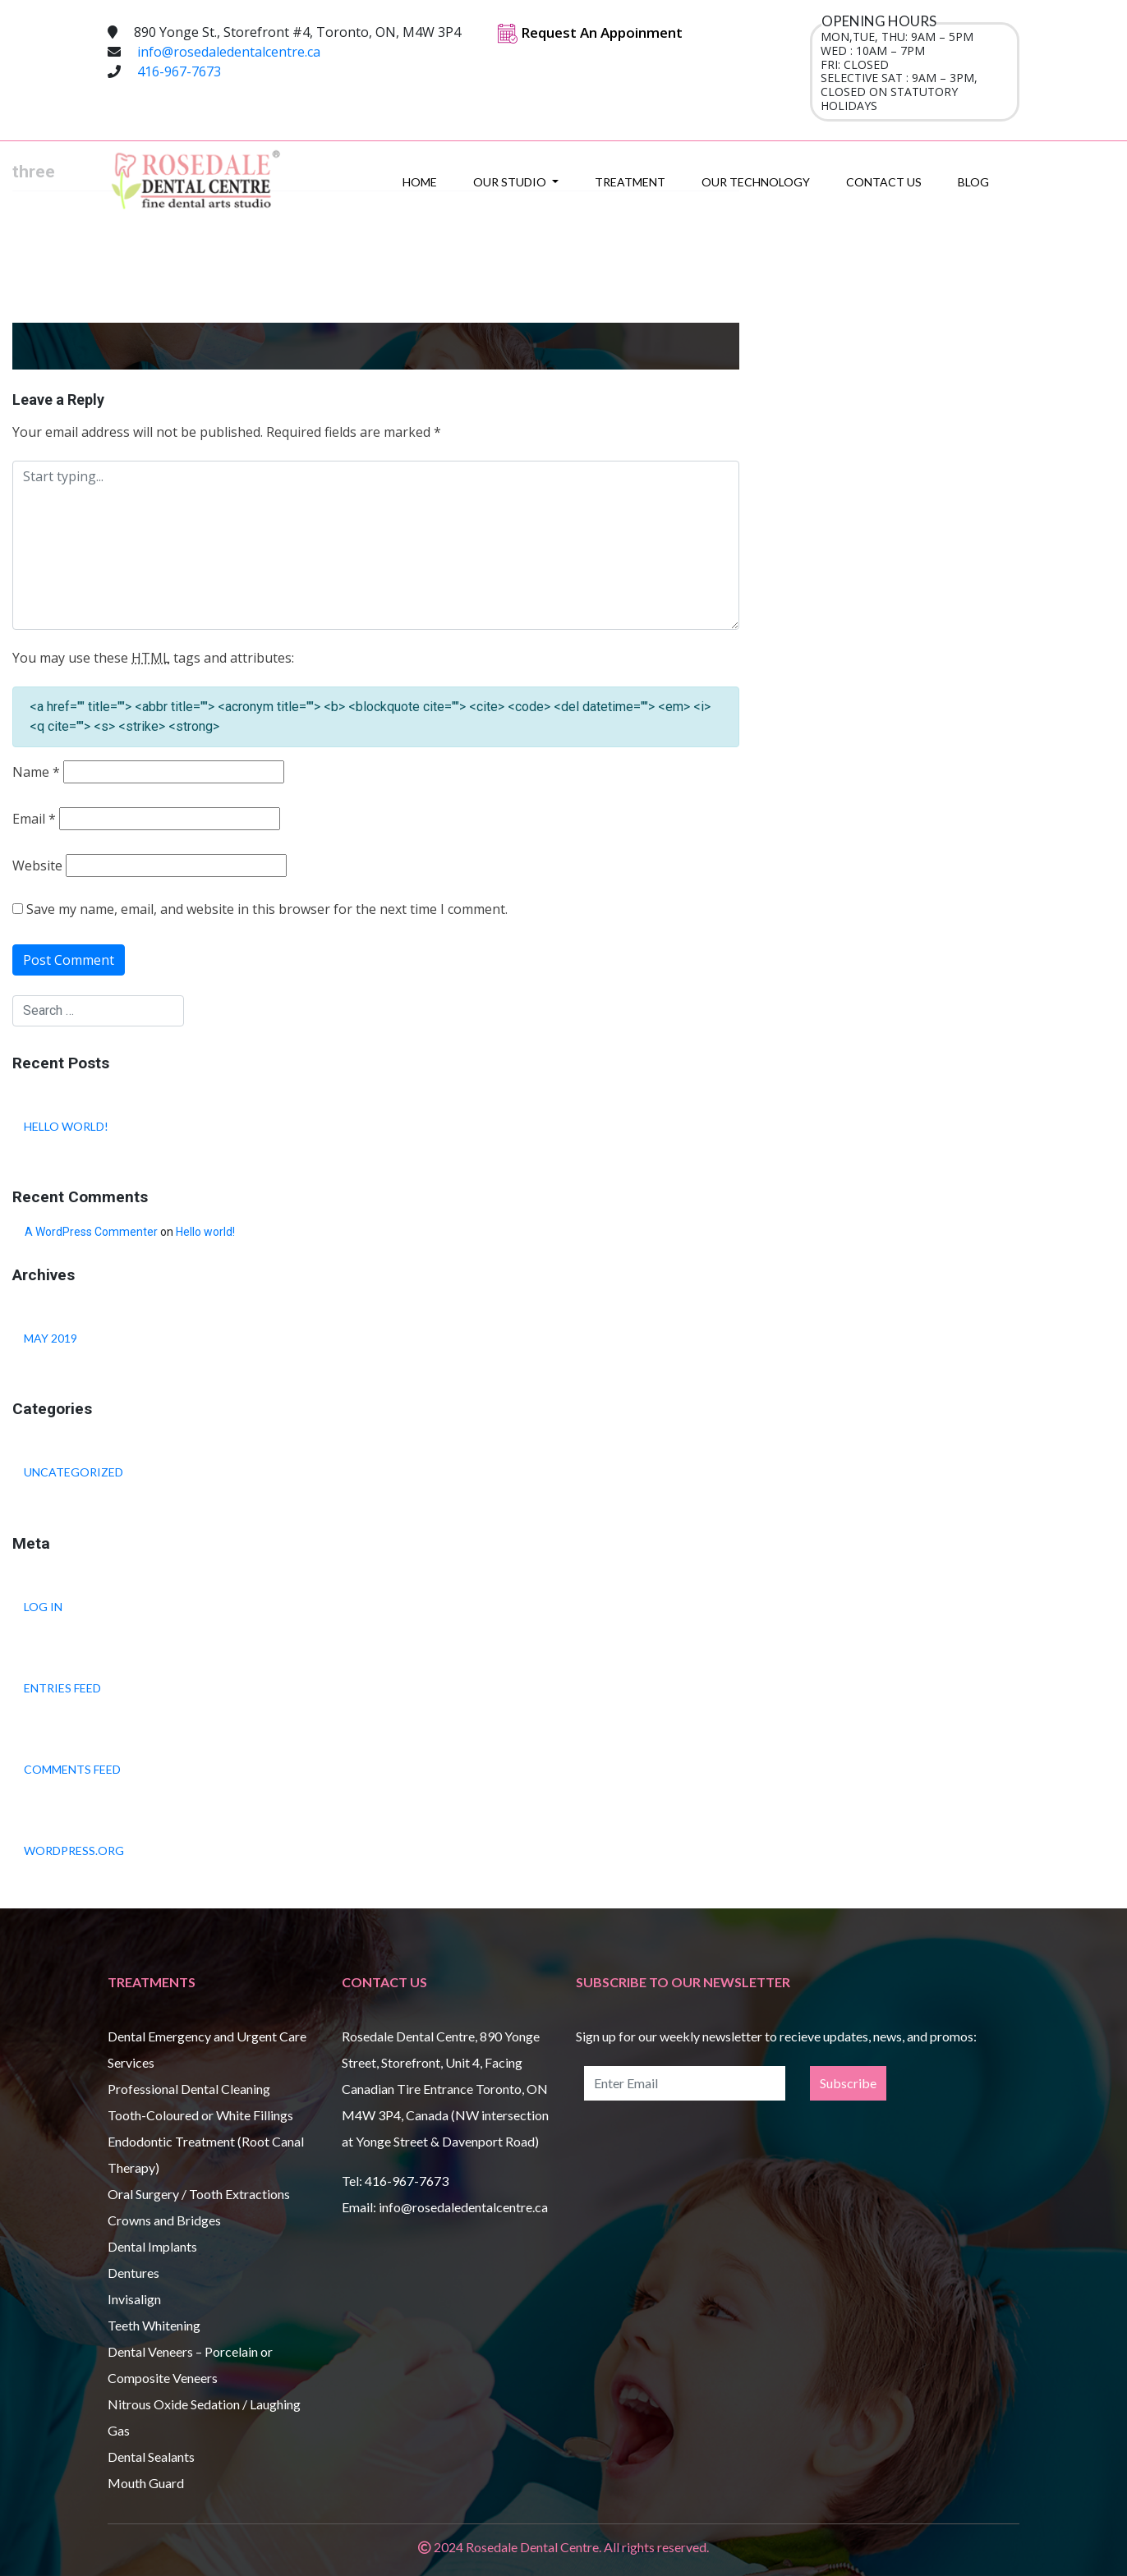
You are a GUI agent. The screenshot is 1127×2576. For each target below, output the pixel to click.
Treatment (630, 182)
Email (34, 819)
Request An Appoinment (590, 32)
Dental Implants (152, 2246)
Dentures (133, 2272)
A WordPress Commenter (91, 1231)
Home (419, 182)
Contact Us (884, 182)
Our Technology (756, 182)
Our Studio (511, 182)
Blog (973, 182)
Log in (43, 1607)
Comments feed (72, 1769)
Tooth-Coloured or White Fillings (200, 2115)
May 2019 (50, 1338)
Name (36, 772)
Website (37, 866)
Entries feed (62, 1688)
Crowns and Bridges (164, 2220)
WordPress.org (74, 1850)
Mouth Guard (146, 2483)
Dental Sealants (151, 2456)
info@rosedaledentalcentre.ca (228, 52)
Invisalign (134, 2299)
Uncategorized (73, 1472)
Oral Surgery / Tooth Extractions (199, 2194)
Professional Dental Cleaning (189, 2088)
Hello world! (66, 1126)
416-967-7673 (179, 71)
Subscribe (848, 2083)
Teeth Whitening (154, 2325)
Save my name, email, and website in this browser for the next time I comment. (267, 909)
